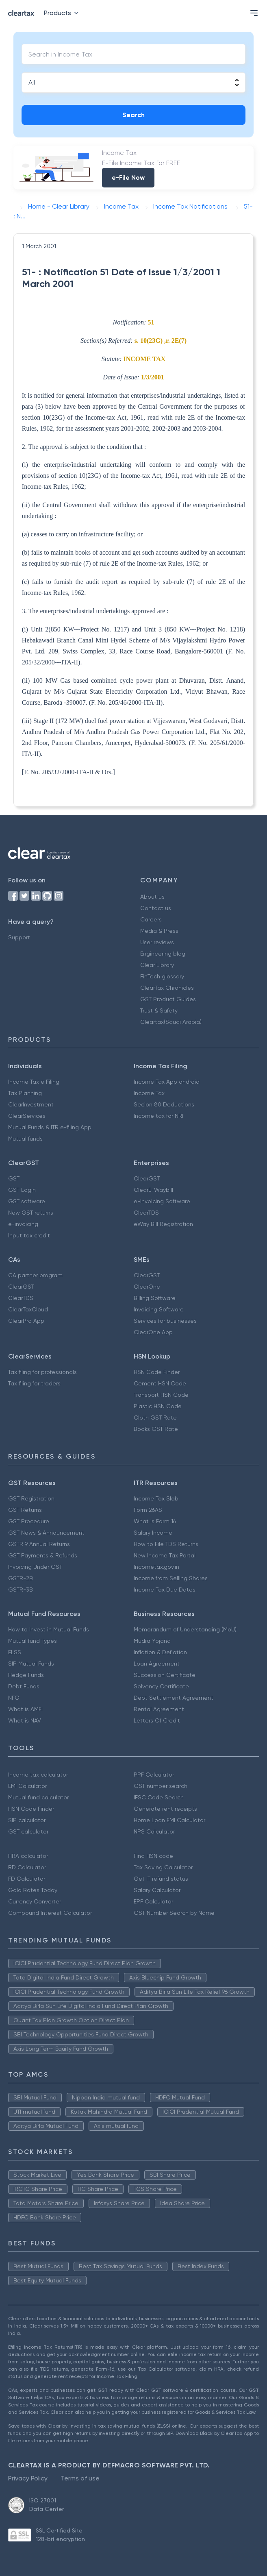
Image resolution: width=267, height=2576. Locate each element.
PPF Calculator (154, 1774)
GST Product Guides (168, 999)
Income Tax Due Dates (164, 1589)
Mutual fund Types (32, 1640)
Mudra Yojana (152, 1640)
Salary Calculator (157, 1890)
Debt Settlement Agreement (173, 1697)
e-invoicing (23, 1224)
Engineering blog (162, 953)
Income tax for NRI (158, 1116)
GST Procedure (28, 1521)
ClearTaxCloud (28, 1309)
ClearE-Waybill (153, 1190)
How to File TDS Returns (166, 1544)
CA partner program (35, 1275)
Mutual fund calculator (38, 1797)
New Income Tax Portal (164, 1555)
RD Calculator (27, 1867)
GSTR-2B (20, 1578)
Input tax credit (29, 1235)
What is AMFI (25, 1709)
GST (14, 1178)
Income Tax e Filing (33, 1081)
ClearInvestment (31, 1104)
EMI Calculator (27, 1786)
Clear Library (157, 965)
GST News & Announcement (46, 1532)
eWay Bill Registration (163, 1224)
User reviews (157, 942)
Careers (151, 919)
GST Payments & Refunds (42, 1555)
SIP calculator (27, 1820)
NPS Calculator (154, 1831)
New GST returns (30, 1212)
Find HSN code (153, 1856)
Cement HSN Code (160, 1383)
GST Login (22, 1190)
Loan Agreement (157, 1663)
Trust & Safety (159, 1010)
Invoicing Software (159, 1309)
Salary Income (153, 1532)
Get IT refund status (161, 1878)
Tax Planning (25, 1093)
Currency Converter (34, 1901)
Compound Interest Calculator (50, 1913)
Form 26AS (148, 1510)
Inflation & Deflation (160, 1652)
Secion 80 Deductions (164, 1104)
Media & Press (159, 931)
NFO (14, 1697)
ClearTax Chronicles (167, 987)
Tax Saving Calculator (163, 1867)
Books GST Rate (156, 1429)
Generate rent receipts (165, 1808)
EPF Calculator (153, 1901)
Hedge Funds (26, 1675)
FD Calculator (26, 1878)
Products (63, 13)
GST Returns (25, 1510)
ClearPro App (26, 1320)
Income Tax (149, 1093)
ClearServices (27, 1116)
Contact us (155, 908)
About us (152, 896)
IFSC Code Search (159, 1797)
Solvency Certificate (161, 1686)
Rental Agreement (159, 1709)
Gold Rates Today (32, 1890)
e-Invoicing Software (162, 1201)
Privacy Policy (28, 2478)
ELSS (14, 1652)
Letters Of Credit (157, 1720)
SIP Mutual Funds (31, 1663)
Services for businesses (165, 1320)
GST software (26, 1201)
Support (19, 937)
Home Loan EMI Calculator (169, 1820)
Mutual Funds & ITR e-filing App (49, 1127)
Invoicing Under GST (35, 1566)
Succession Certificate (164, 1675)
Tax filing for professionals (42, 1372)
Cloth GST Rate (155, 1417)
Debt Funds (23, 1686)
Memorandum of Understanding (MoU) (185, 1629)
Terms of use (80, 2478)
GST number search (160, 1786)
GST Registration (31, 1498)
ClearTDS (146, 1212)
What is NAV (24, 1720)
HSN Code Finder (157, 1372)
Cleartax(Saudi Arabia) (171, 1022)
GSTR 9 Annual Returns (39, 1544)
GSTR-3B (20, 1589)
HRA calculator (28, 1856)
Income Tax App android (167, 1081)
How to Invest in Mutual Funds (48, 1629)
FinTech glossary (162, 976)
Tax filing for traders (34, 1383)
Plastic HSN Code (158, 1406)
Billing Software (155, 1298)
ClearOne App (153, 1332)
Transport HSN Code (161, 1394)
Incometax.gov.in (156, 1566)
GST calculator (28, 1831)
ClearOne (147, 1286)
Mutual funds (25, 1138)
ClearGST (147, 1178)
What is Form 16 (155, 1521)
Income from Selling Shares (171, 1578)
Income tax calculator (38, 1774)
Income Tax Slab (156, 1498)
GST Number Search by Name (174, 1913)
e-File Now (128, 177)
